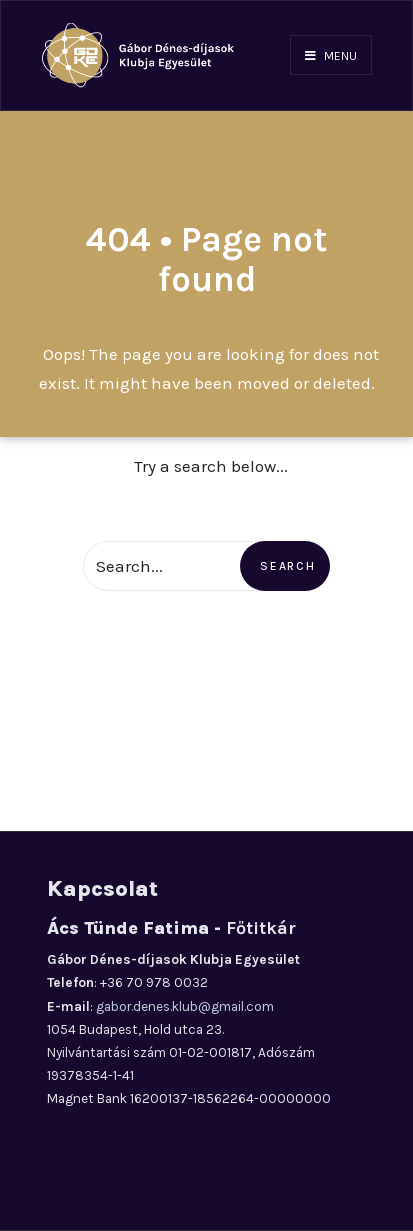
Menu (331, 56)
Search (287, 566)
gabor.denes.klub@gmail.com (185, 1006)
